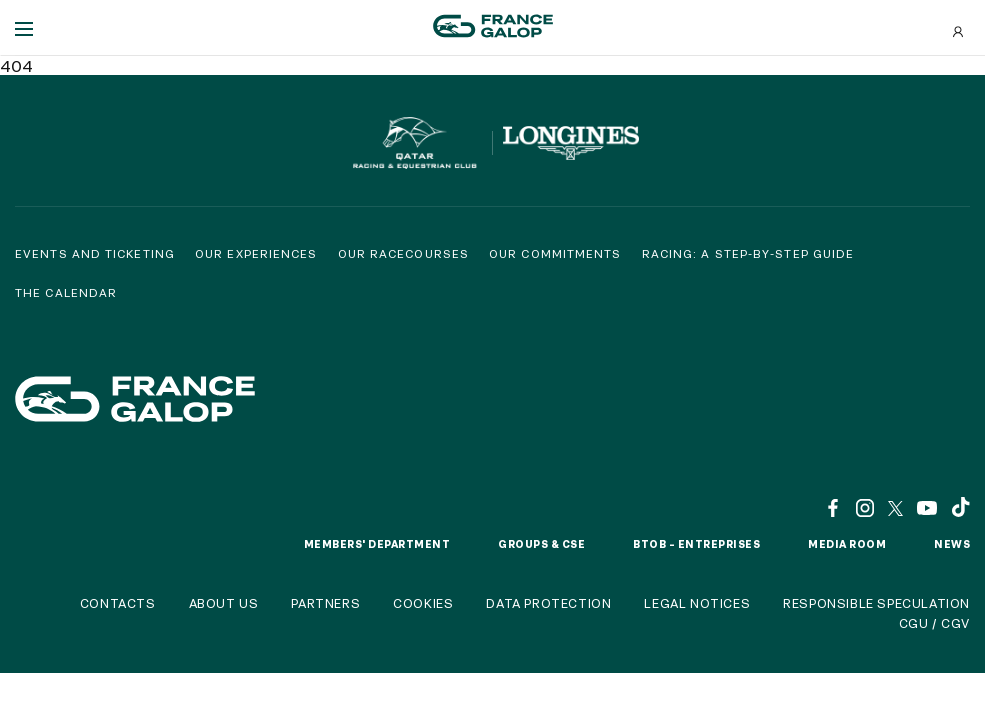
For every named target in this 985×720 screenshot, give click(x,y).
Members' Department (377, 544)
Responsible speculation (876, 603)
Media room (847, 544)
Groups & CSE (541, 544)
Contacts (118, 603)
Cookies (423, 603)
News (952, 544)
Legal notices (697, 603)
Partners (325, 603)
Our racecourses (404, 253)
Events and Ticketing (95, 253)
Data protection (548, 603)
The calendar (66, 292)
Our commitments (555, 253)
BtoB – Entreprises (696, 544)
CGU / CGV (934, 623)
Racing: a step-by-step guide (748, 253)
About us (224, 603)
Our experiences (256, 253)
